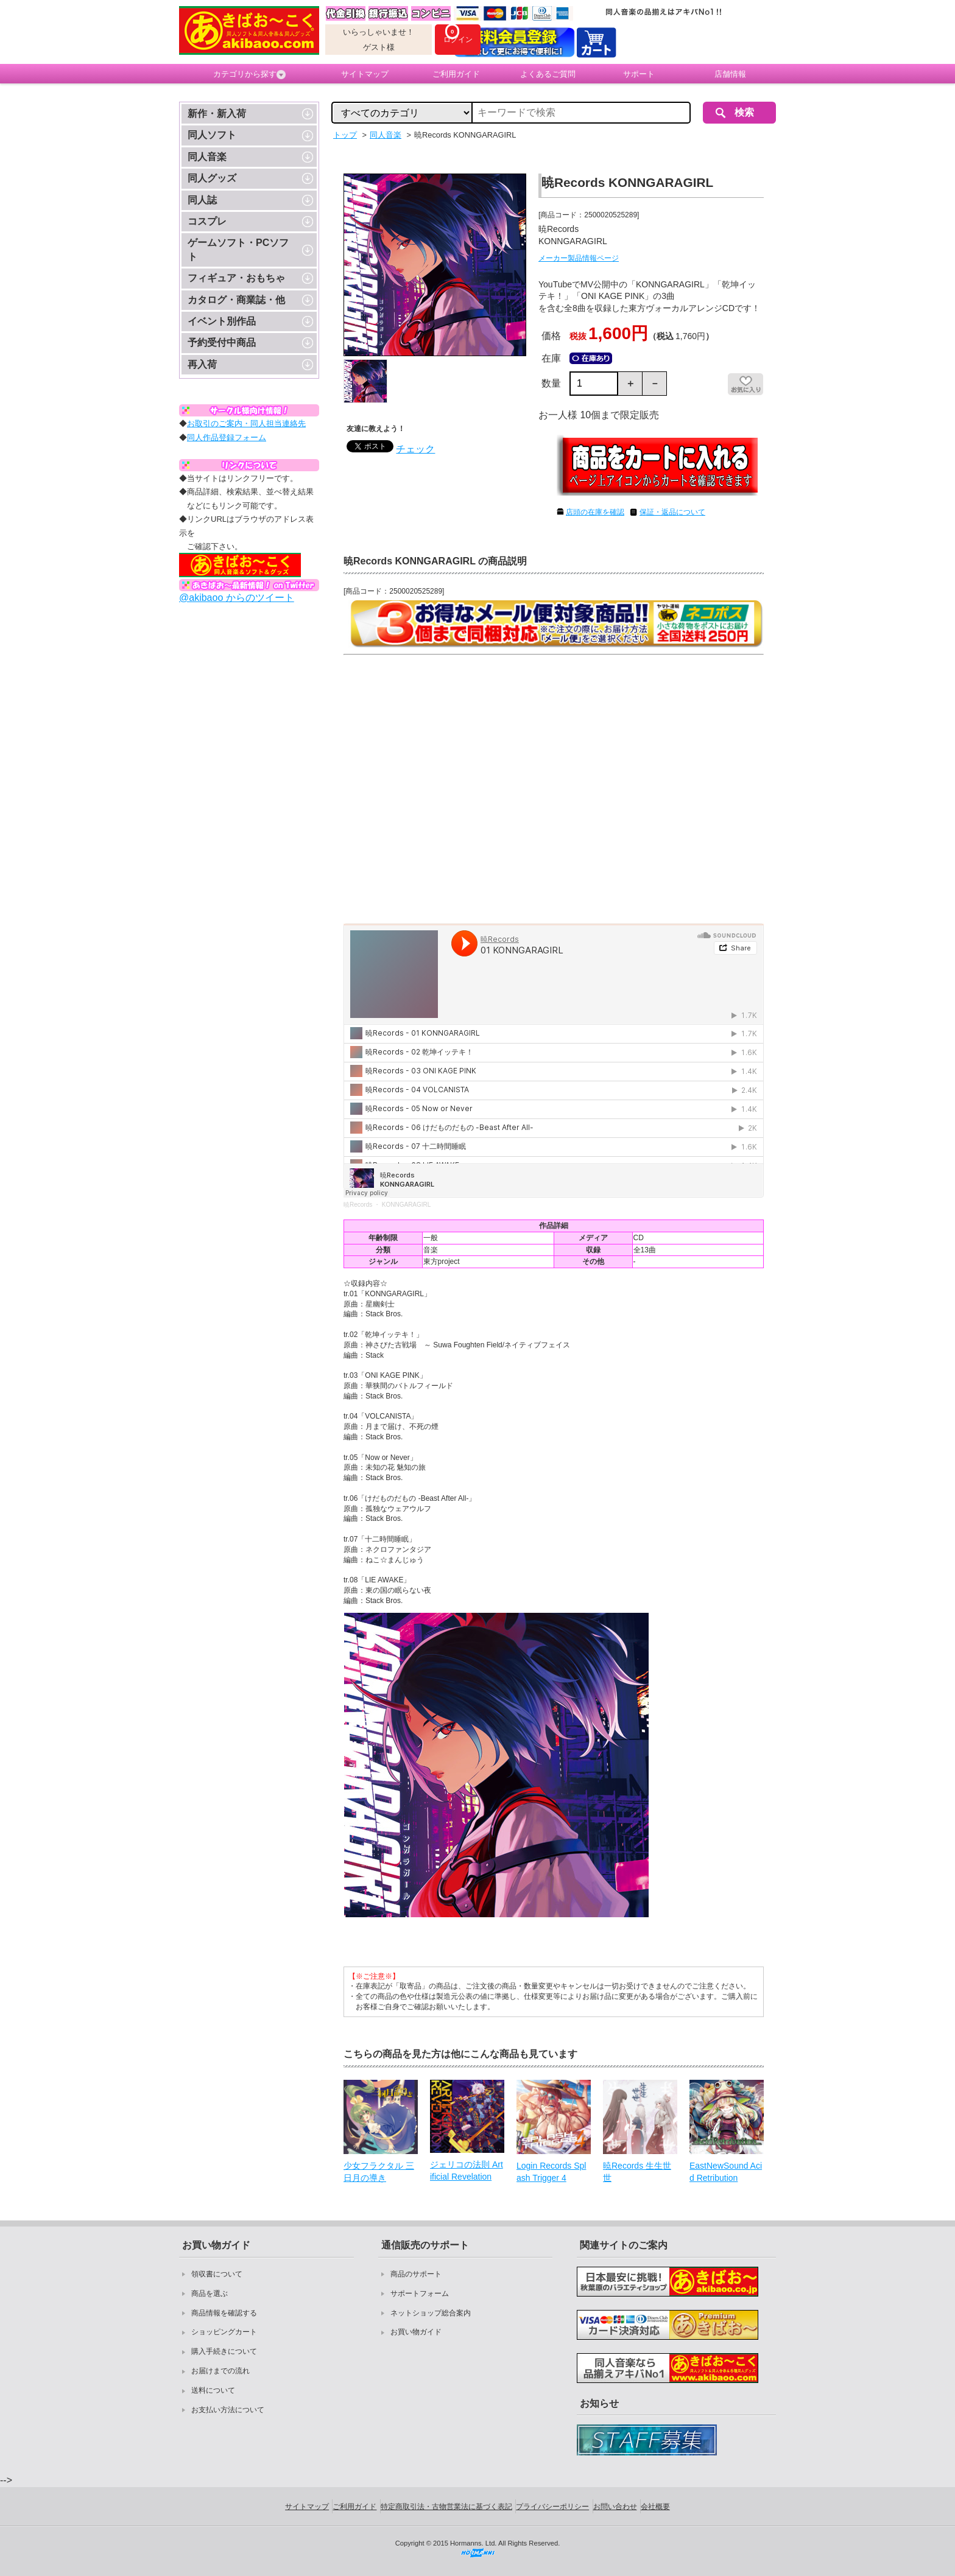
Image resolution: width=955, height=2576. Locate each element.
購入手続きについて (224, 2351)
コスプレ (207, 221)
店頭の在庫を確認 (595, 512)
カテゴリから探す (249, 74)
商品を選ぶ (209, 2293)
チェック (415, 449)
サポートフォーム (419, 2293)
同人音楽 (207, 157)
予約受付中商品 (222, 342)
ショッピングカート (224, 2332)
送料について (213, 2390)
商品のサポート (416, 2274)
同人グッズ (212, 178)
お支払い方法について (227, 2410)
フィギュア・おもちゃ (236, 278)
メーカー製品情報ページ (578, 258)
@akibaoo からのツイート (236, 597)
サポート (639, 74)
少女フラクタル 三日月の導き (379, 2172)
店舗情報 (730, 74)
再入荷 (202, 364)
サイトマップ (365, 74)
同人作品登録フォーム (226, 437)
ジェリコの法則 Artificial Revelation (466, 2170)
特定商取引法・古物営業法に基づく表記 (446, 2506)
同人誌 (202, 200)
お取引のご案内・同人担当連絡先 (246, 423)
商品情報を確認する (224, 2313)
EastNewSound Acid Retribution (725, 2172)
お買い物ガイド (416, 2332)
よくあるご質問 (548, 74)
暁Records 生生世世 (637, 2172)
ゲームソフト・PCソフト (238, 249)
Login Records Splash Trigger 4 (551, 2172)
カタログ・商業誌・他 (236, 300)
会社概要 (655, 2506)
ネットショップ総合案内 (430, 2313)
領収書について (216, 2274)
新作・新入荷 (217, 113)
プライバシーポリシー (552, 2506)
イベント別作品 (222, 321)
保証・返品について (672, 512)
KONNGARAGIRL (406, 1204)
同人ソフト (212, 135)
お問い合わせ (615, 2506)
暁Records (358, 1204)
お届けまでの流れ (220, 2371)
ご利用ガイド (456, 74)
